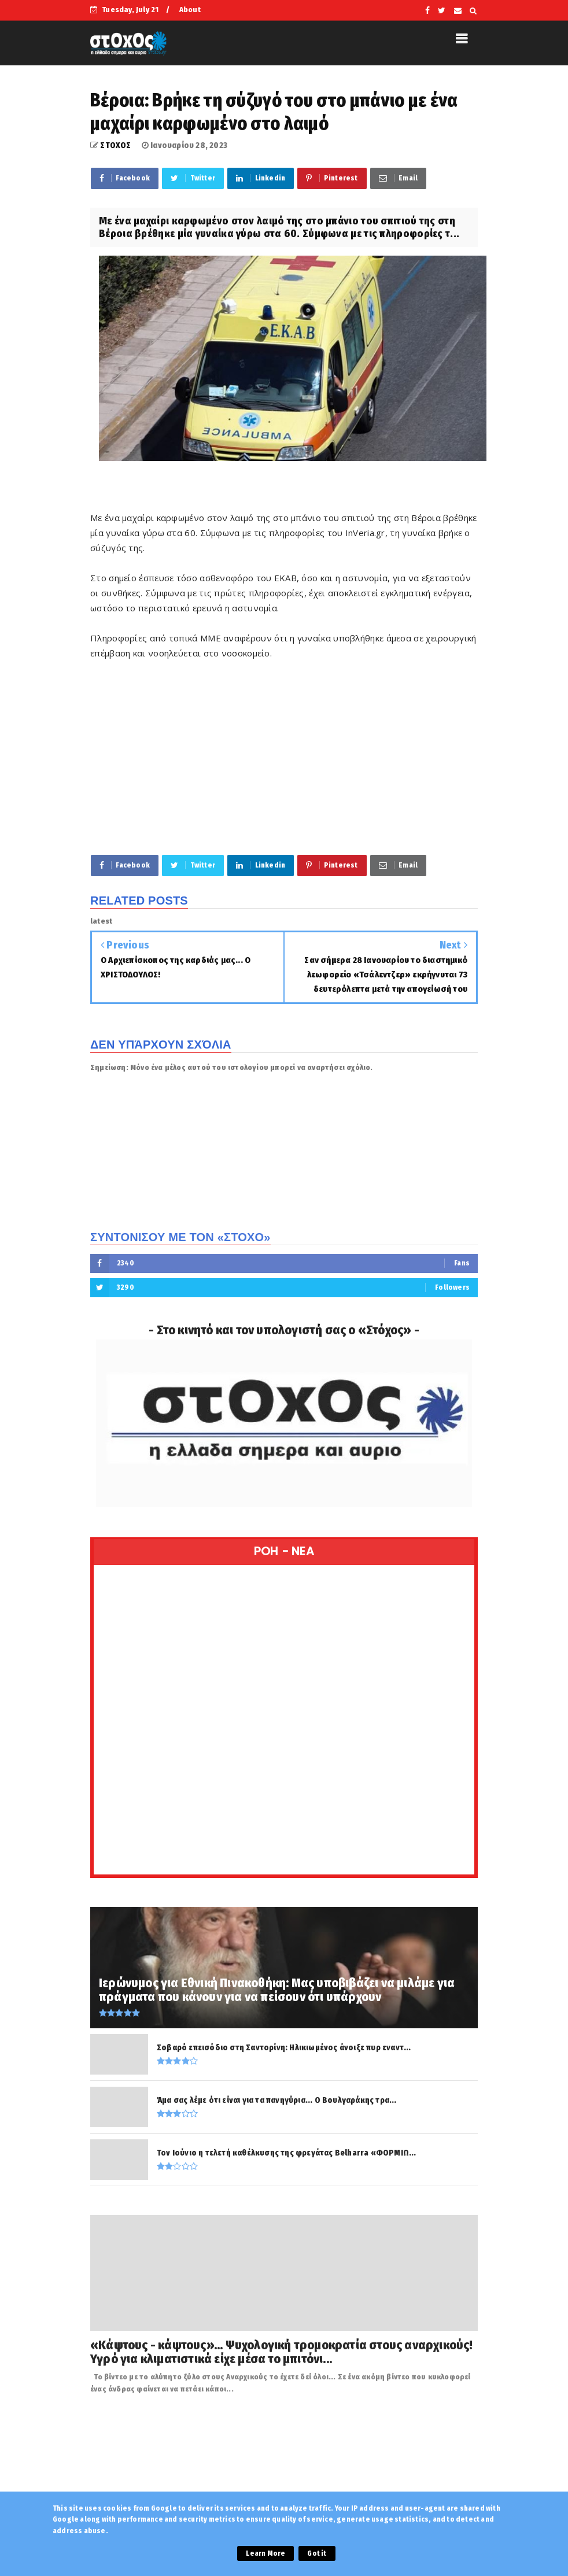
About (190, 9)
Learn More (265, 2553)
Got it (316, 2553)
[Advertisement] (284, 756)
